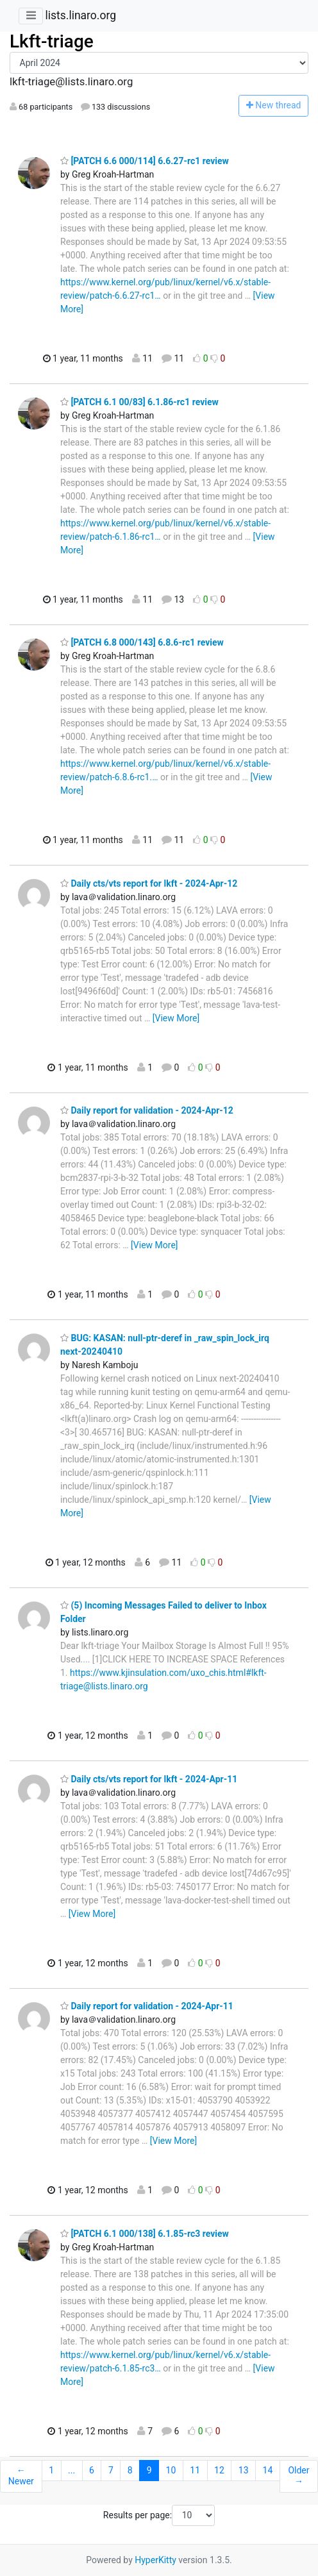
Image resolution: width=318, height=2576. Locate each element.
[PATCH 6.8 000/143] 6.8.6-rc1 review (142, 642)
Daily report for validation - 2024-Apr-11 (146, 2006)
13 (243, 2470)
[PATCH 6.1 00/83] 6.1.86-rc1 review (139, 402)
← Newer (21, 2476)
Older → (298, 2476)
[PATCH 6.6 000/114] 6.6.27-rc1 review (144, 161)
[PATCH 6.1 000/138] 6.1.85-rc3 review (144, 2234)
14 (268, 2470)
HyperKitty (155, 2560)
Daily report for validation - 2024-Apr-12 (146, 1110)
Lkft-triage (52, 41)
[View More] (176, 1018)
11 (195, 2470)
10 (171, 2470)
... (71, 2470)
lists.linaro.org (80, 15)
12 (219, 2470)
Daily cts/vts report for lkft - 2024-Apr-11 (148, 1779)
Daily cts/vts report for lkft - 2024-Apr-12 (148, 883)
